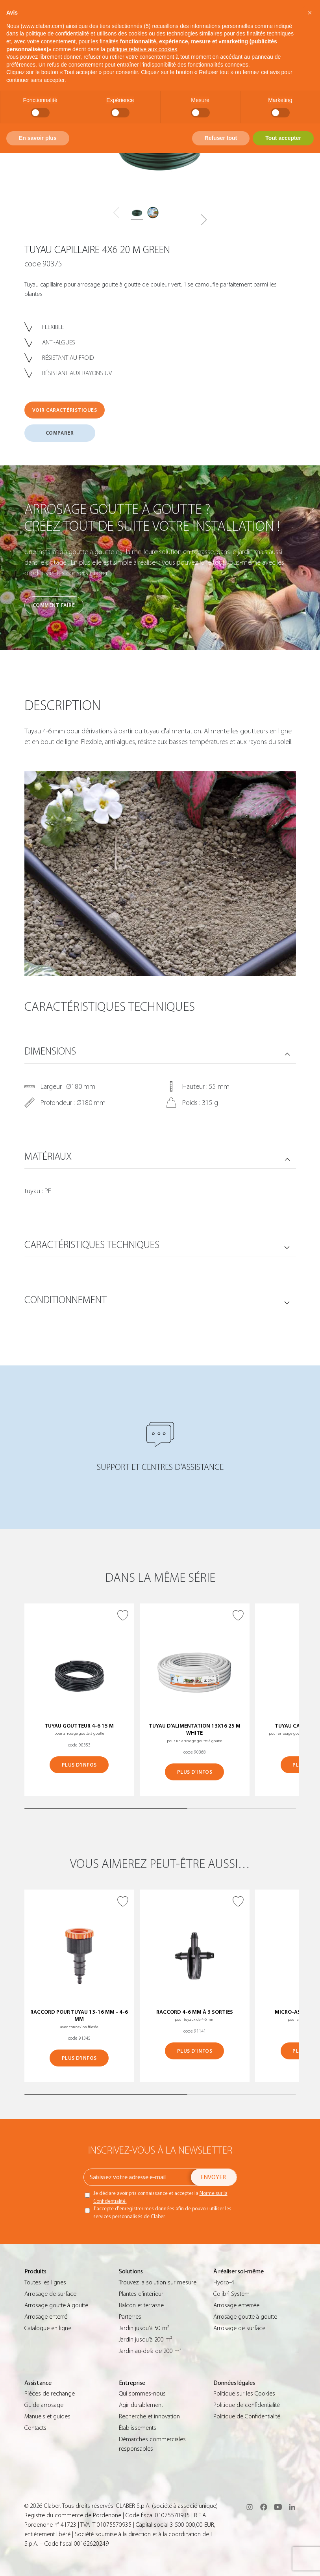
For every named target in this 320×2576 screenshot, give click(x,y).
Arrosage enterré (45, 2316)
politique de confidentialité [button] (57, 33)
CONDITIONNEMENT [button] (65, 1300)
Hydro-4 (223, 2282)
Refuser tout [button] (221, 138)
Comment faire (54, 605)
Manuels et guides (47, 2416)
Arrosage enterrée (236, 2305)
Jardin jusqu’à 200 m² (145, 2339)
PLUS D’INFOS (79, 1765)
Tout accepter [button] (283, 138)
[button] (204, 220)
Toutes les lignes (45, 2282)
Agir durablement (141, 2405)
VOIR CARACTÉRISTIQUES (64, 410)
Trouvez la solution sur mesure (157, 2282)
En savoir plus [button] (38, 138)
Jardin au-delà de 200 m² (150, 2351)
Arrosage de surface (50, 2293)
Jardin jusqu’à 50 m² (144, 2328)
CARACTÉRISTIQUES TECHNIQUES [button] (91, 1245)
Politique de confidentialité (246, 2405)
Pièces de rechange (49, 2393)
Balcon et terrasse (141, 2305)
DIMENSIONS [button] (50, 1051)
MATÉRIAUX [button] (48, 1156)
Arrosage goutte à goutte (56, 2305)
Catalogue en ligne (47, 2328)
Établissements (137, 2427)
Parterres (130, 2316)
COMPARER (60, 433)
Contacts (35, 2427)
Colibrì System (231, 2293)
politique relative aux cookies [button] (142, 49)
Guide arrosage (43, 2405)
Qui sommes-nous (142, 2393)
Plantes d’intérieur (141, 2293)
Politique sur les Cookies (244, 2393)
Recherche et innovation (149, 2416)
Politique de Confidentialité (246, 2416)
